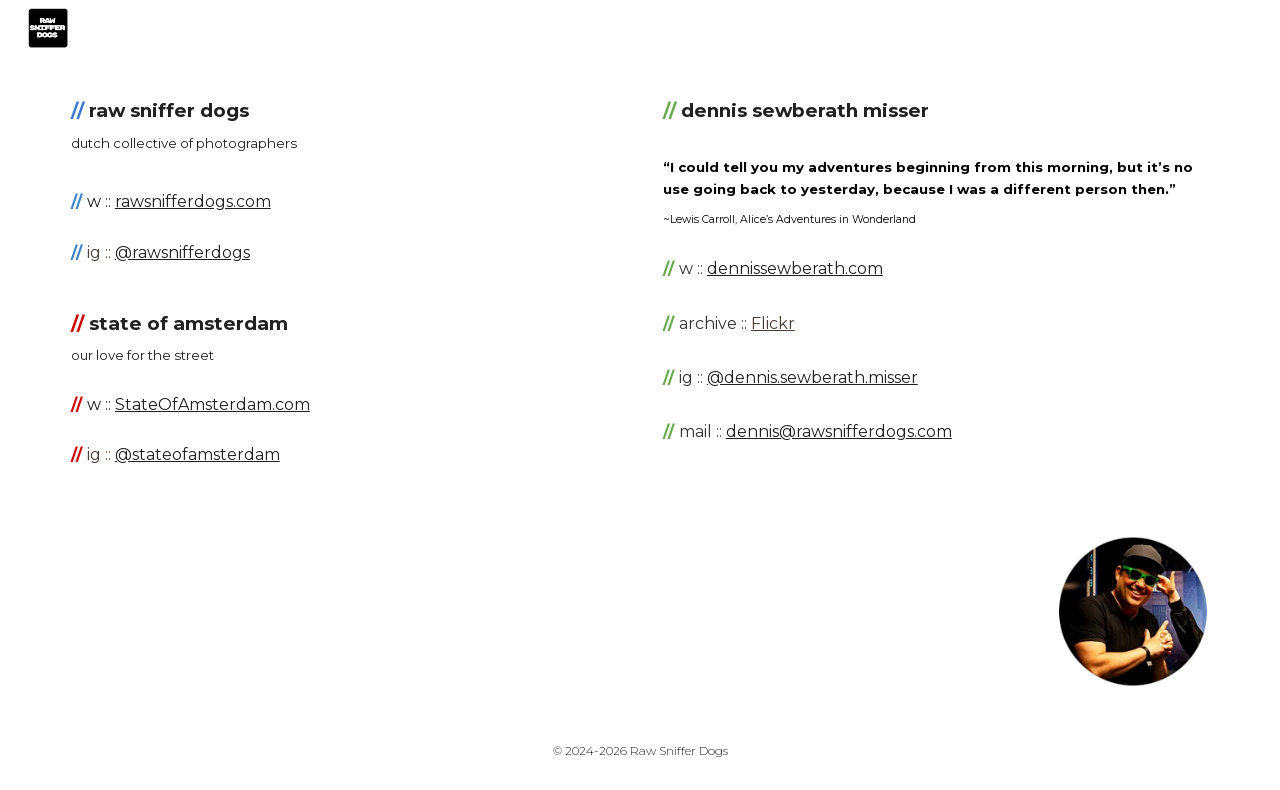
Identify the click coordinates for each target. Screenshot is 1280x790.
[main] (344, 125)
